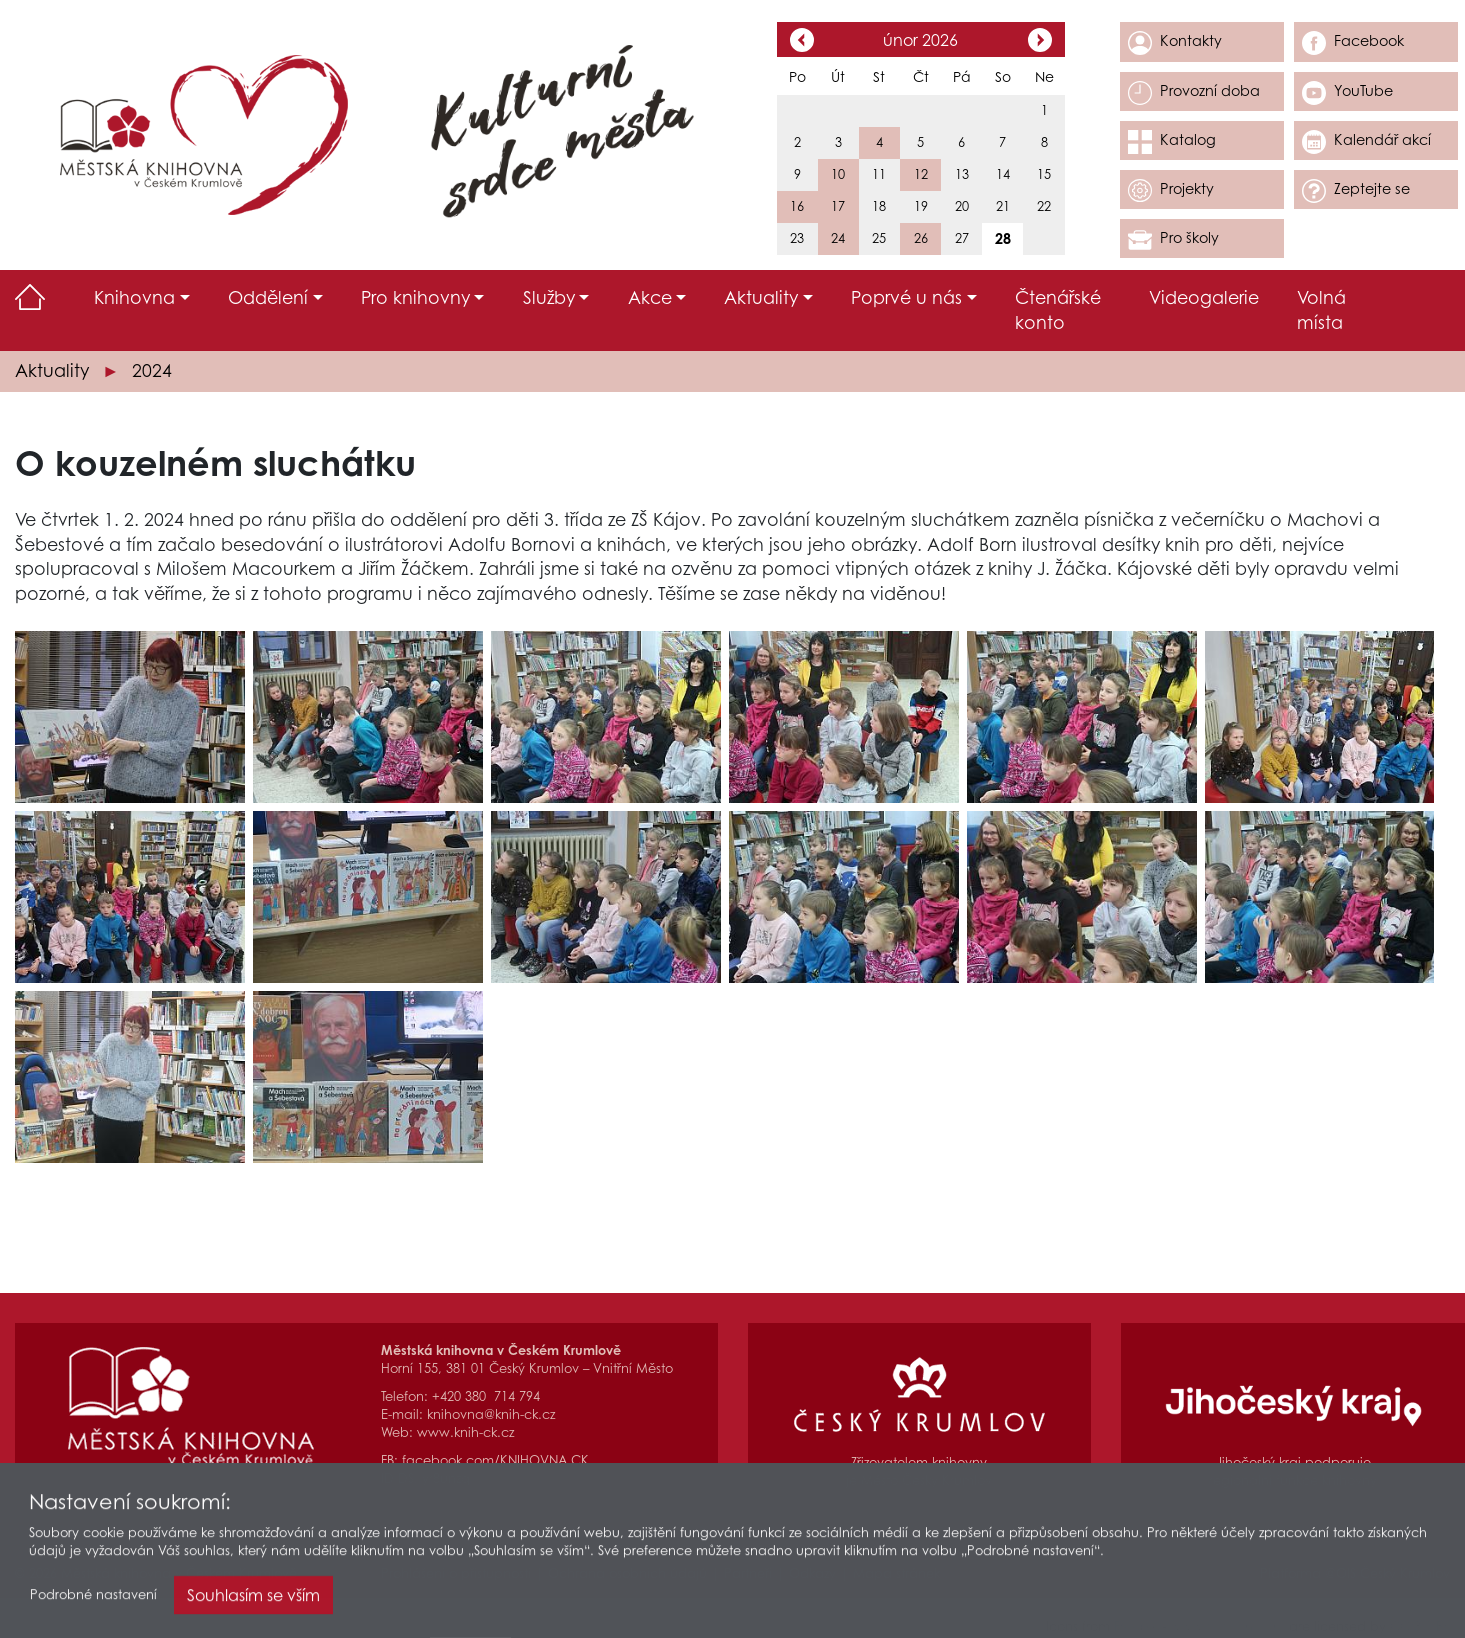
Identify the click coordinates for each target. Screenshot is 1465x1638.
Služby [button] (549, 297)
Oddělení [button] (268, 297)
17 (838, 206)
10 (838, 174)
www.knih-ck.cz (465, 1432)
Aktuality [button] (761, 297)
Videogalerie (1204, 297)
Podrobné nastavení (93, 1599)
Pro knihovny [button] (415, 297)
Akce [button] (650, 297)
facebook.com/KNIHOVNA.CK (495, 1460)
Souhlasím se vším (253, 1600)
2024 (152, 370)
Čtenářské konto (1058, 310)
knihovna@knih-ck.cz (491, 1414)
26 (921, 238)
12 (921, 174)
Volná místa (1321, 310)
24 (838, 238)
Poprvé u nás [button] (906, 297)
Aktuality (52, 370)
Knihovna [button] (134, 297)
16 (797, 206)
